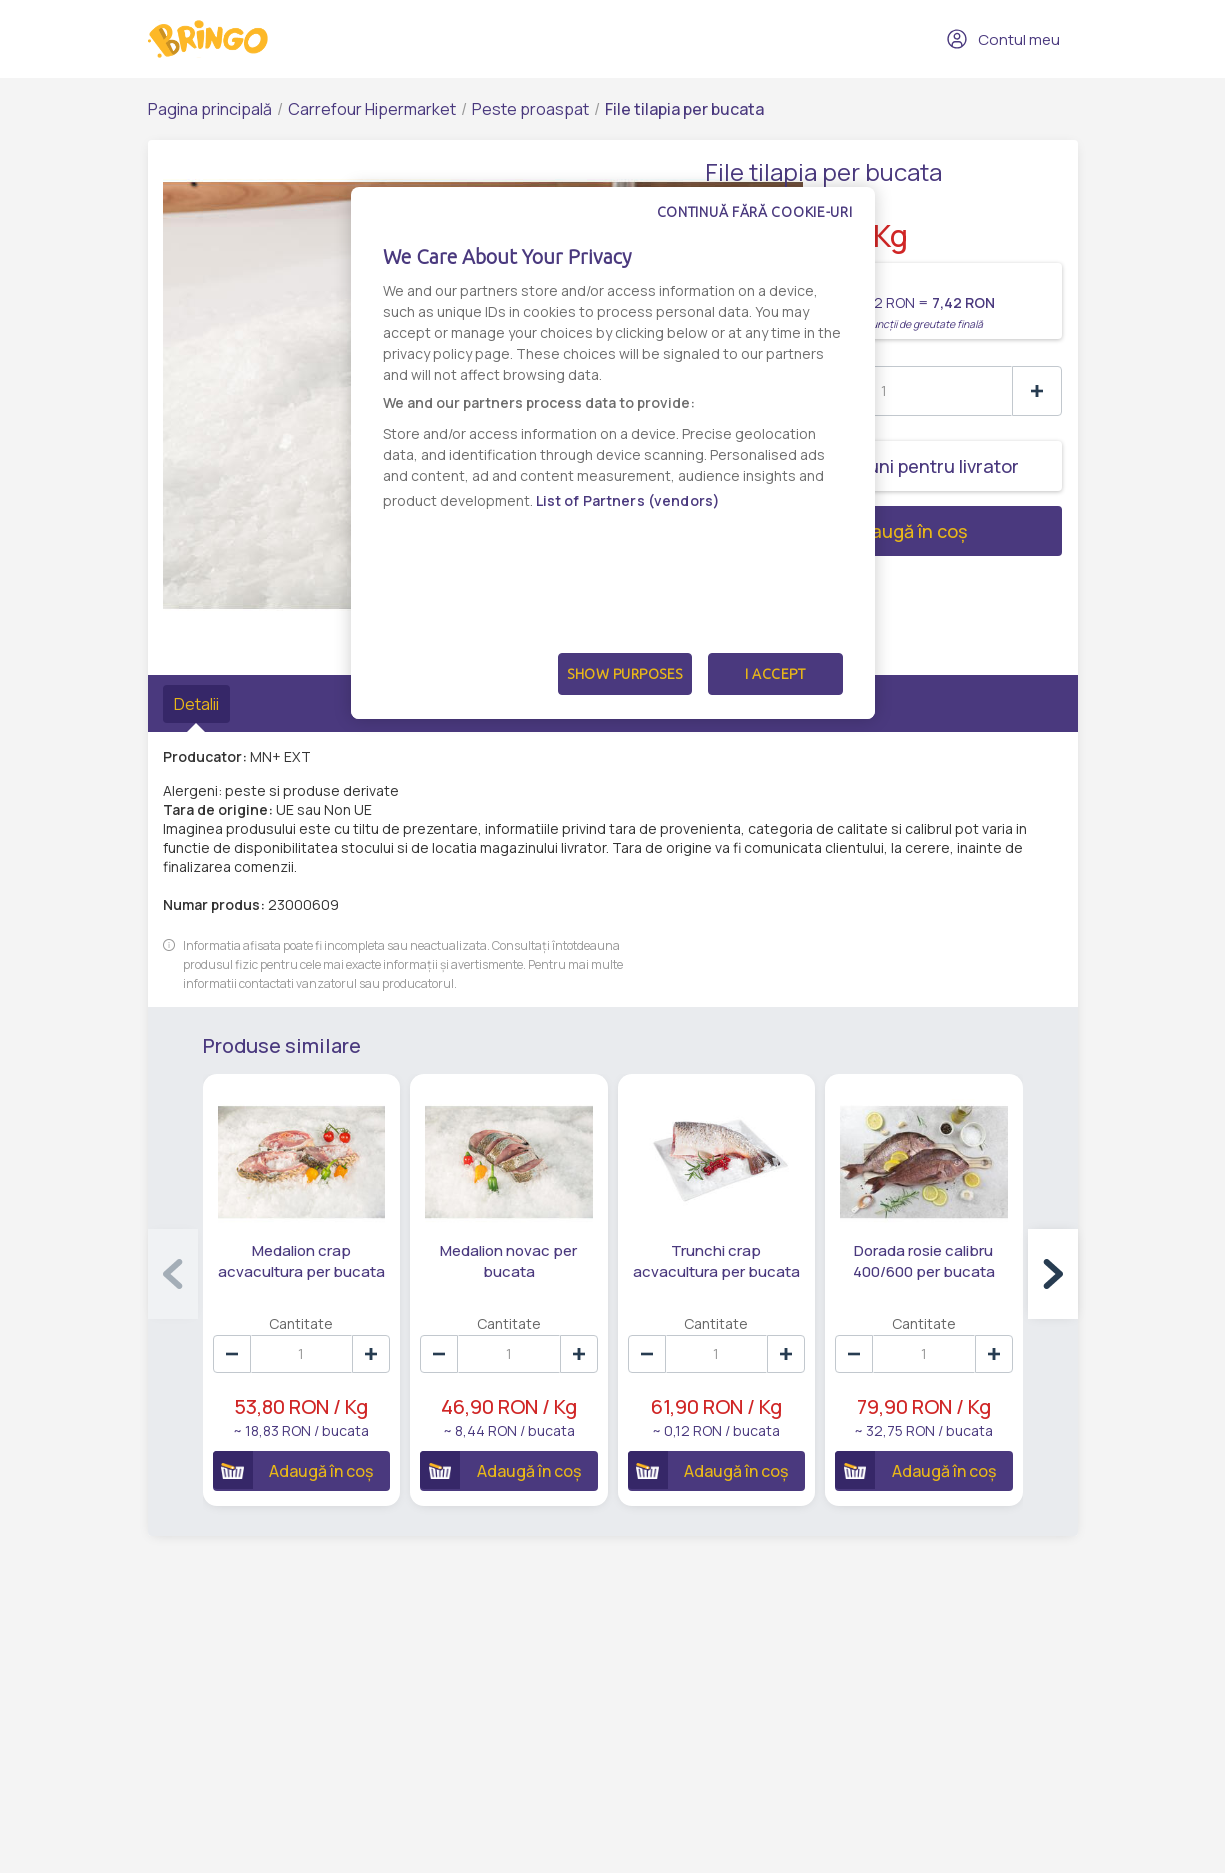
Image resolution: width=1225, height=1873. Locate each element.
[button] (1053, 1274)
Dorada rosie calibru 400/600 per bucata (924, 1261)
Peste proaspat (530, 109)
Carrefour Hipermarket (372, 109)
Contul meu (1003, 39)
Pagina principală (210, 109)
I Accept (775, 674)
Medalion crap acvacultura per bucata (301, 1261)
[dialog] (613, 453)
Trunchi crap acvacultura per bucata (716, 1261)
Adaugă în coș (836, 531)
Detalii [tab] (196, 704)
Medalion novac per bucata (508, 1261)
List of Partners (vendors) (628, 500)
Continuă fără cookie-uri (755, 212)
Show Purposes (625, 674)
